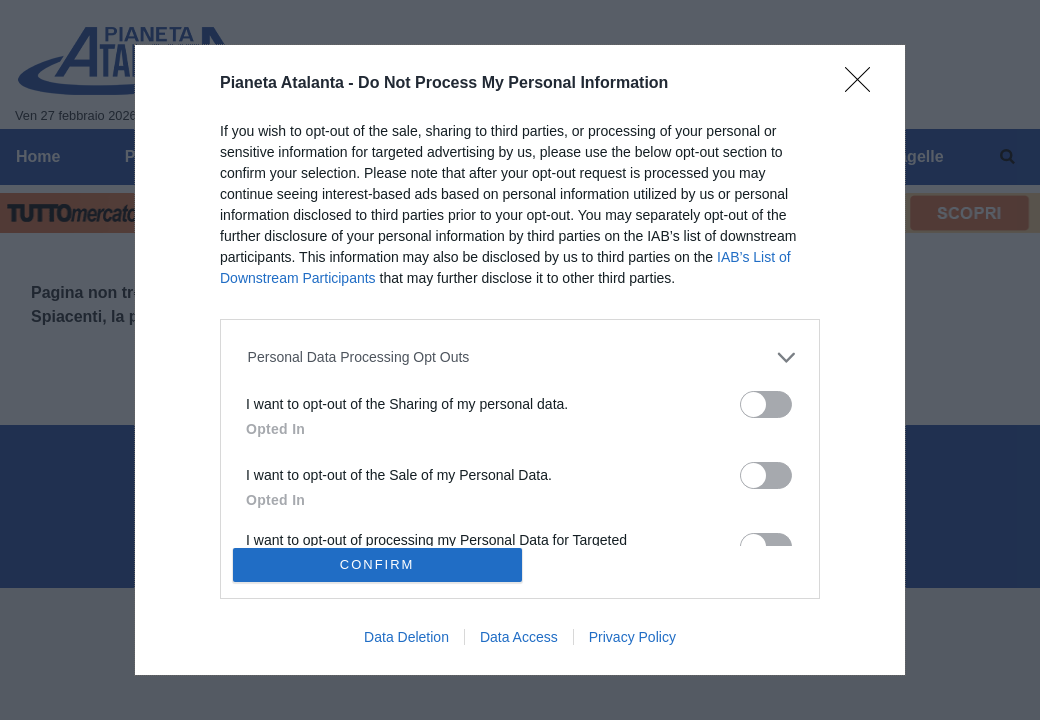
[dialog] (520, 360)
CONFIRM (377, 564)
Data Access (519, 637)
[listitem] (520, 357)
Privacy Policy (632, 637)
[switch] (766, 404)
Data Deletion (406, 637)
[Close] (864, 86)
